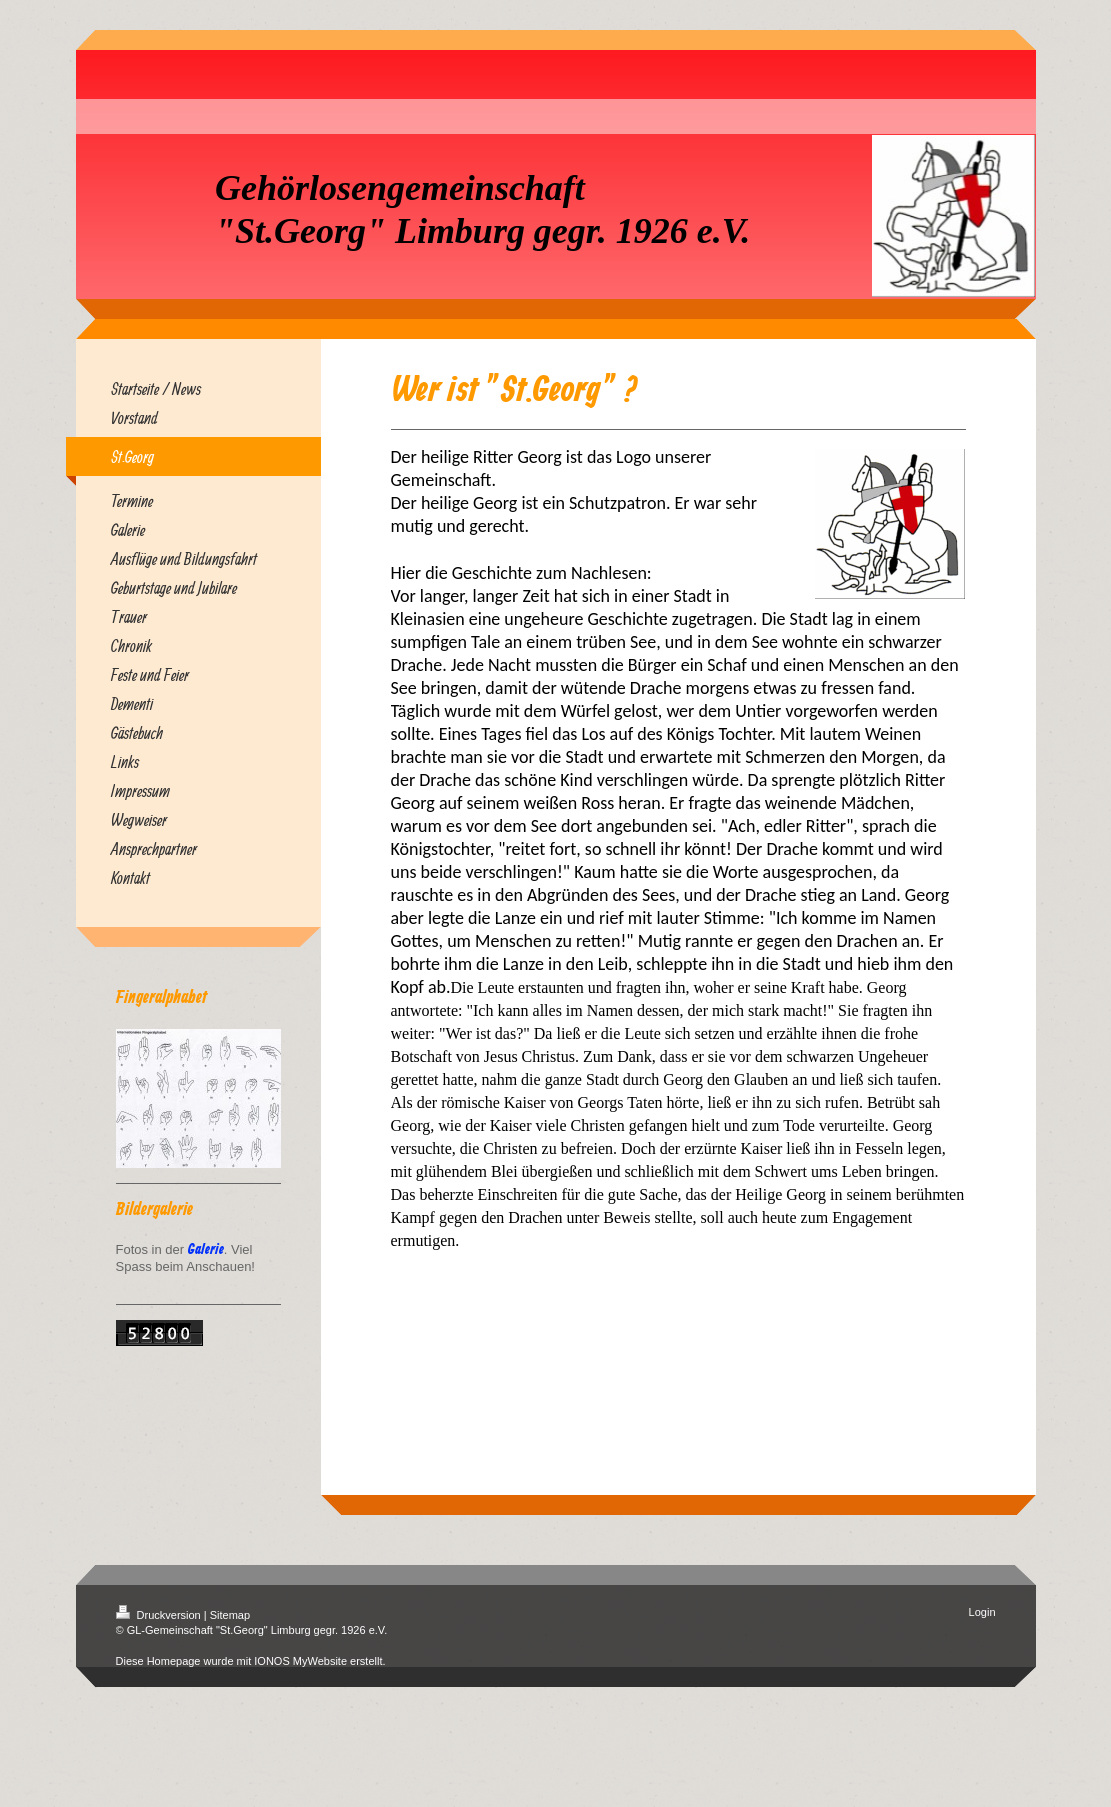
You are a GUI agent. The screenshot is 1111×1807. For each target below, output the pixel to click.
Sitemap (230, 1615)
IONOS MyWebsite (300, 1661)
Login (982, 1612)
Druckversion (160, 1615)
